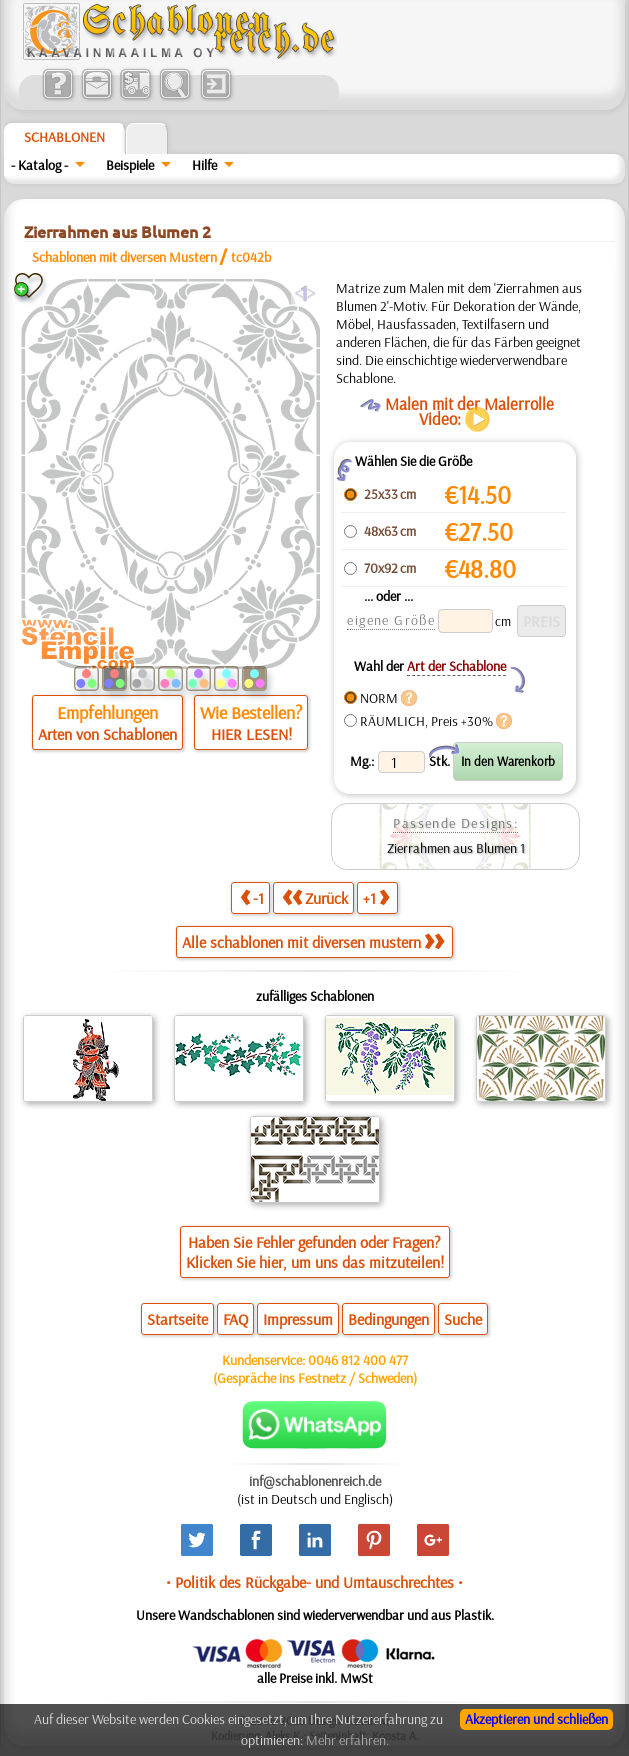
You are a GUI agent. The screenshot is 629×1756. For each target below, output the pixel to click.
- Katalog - (39, 165)
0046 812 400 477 (358, 1360)
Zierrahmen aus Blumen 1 (456, 848)
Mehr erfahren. (347, 1740)
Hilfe (204, 165)
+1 (376, 897)
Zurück (315, 897)
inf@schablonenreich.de (315, 1481)
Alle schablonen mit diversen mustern (313, 942)
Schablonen (64, 137)
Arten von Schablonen (107, 734)
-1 (252, 897)
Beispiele (130, 165)
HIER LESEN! (251, 734)
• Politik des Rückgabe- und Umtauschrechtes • (314, 1582)
